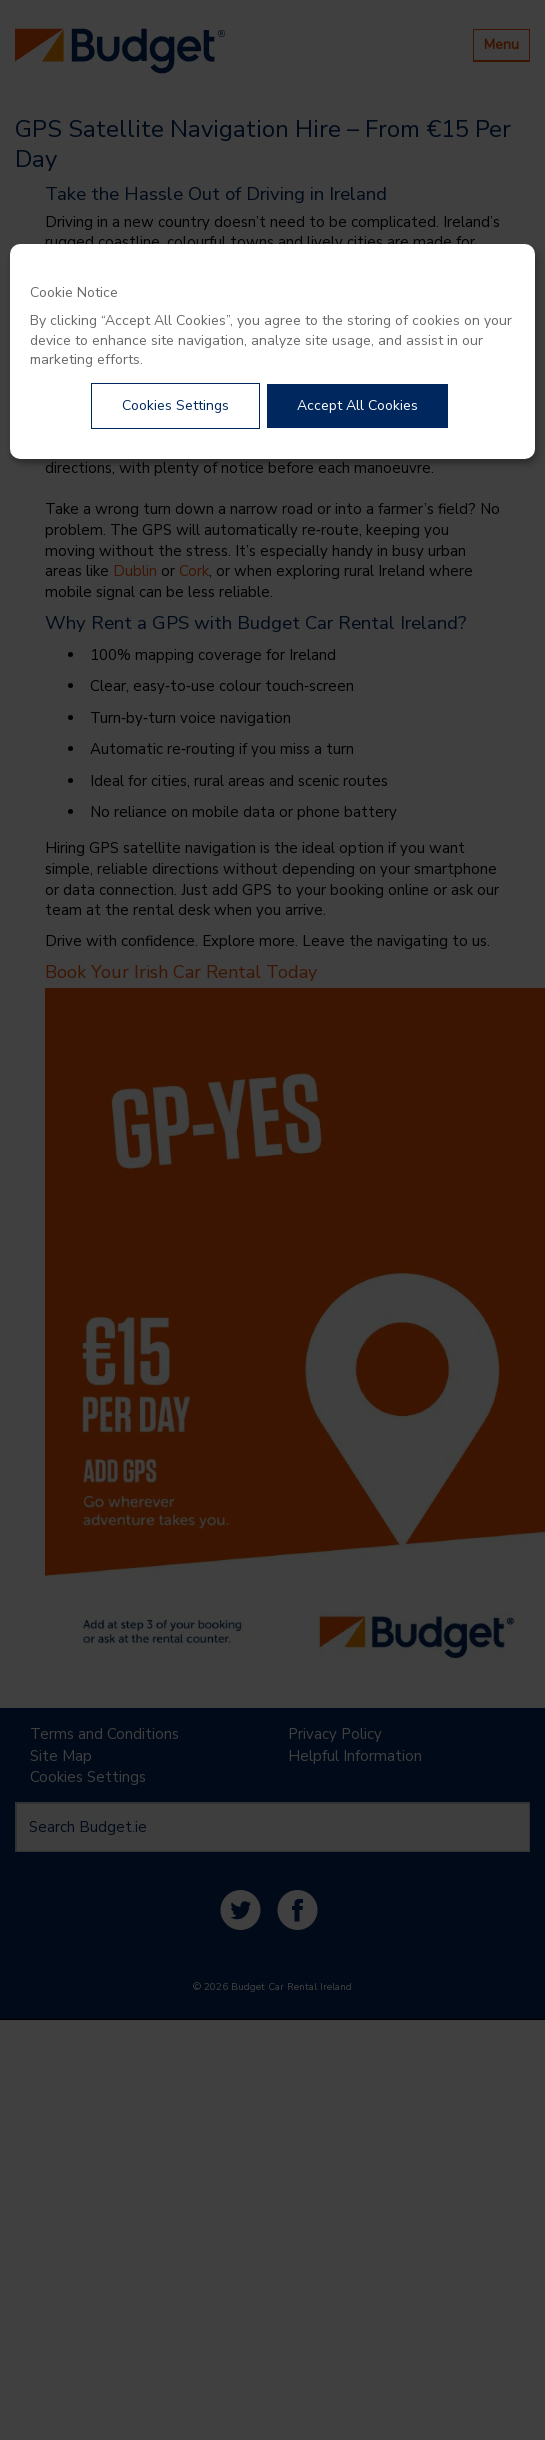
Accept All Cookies (357, 405)
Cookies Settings (175, 405)
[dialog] (272, 351)
